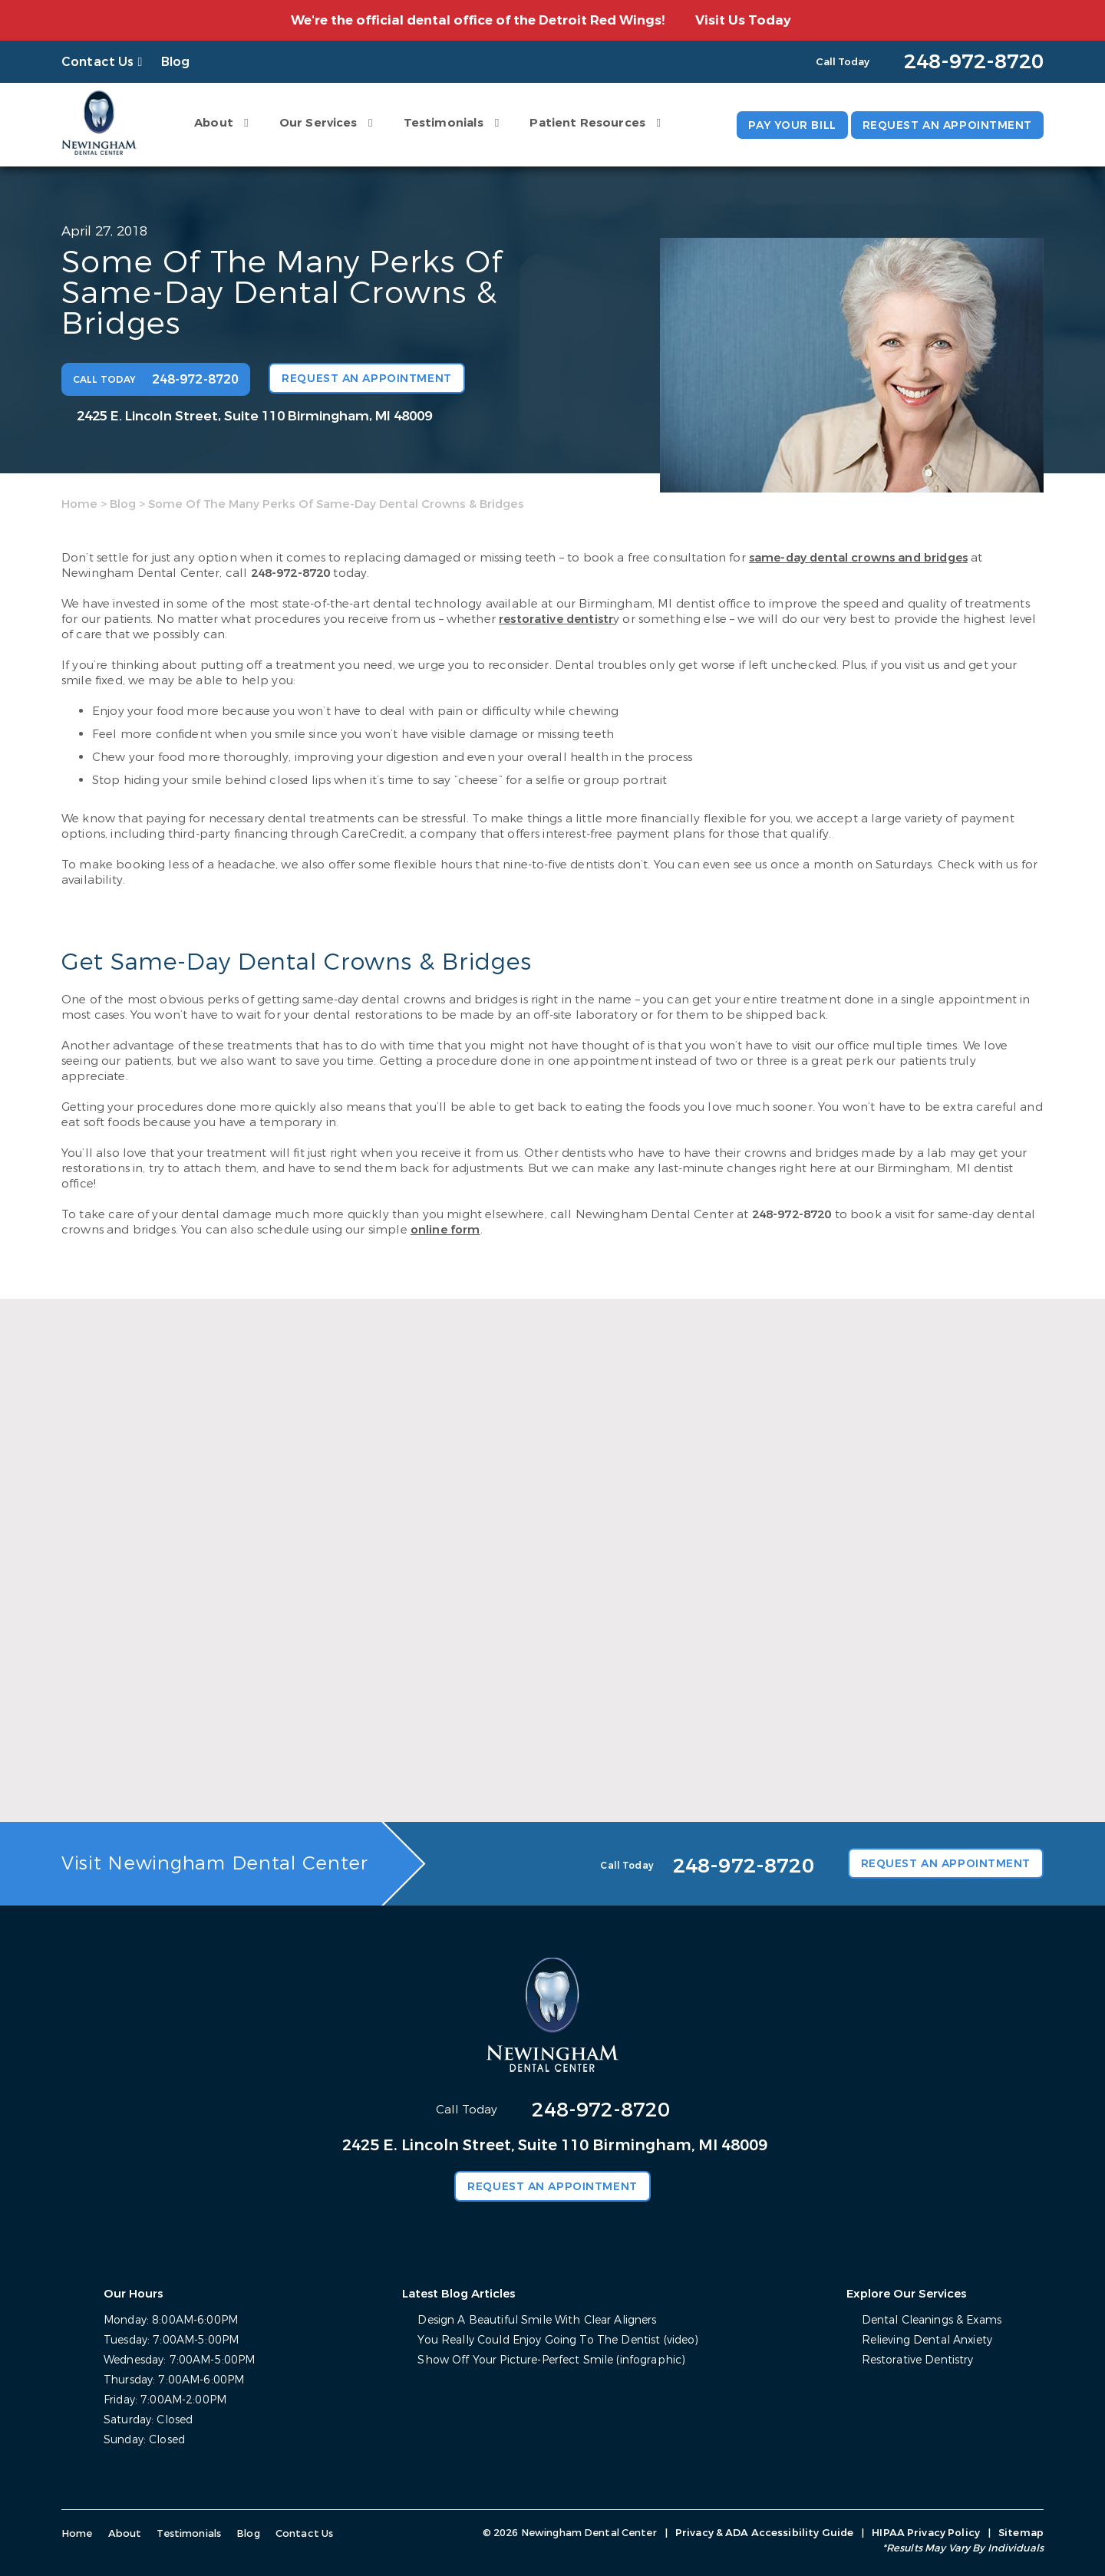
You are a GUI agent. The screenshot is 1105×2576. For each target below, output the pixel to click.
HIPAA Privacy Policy (926, 2532)
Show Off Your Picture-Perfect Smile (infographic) (551, 2360)
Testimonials (444, 122)
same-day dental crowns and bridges (858, 557)
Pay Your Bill (792, 125)
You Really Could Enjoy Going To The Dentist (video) (557, 2340)
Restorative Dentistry (918, 2360)
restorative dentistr (556, 619)
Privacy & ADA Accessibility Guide (764, 2532)
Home (79, 504)
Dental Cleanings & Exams (931, 2320)
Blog (175, 62)
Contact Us (97, 62)
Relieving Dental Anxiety (927, 2340)
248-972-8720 (291, 573)
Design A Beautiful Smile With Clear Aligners (536, 2320)
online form (445, 1229)
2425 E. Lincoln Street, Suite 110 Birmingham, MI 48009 (254, 416)
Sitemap (1021, 2532)
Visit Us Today (743, 20)
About (213, 122)
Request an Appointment (947, 125)
